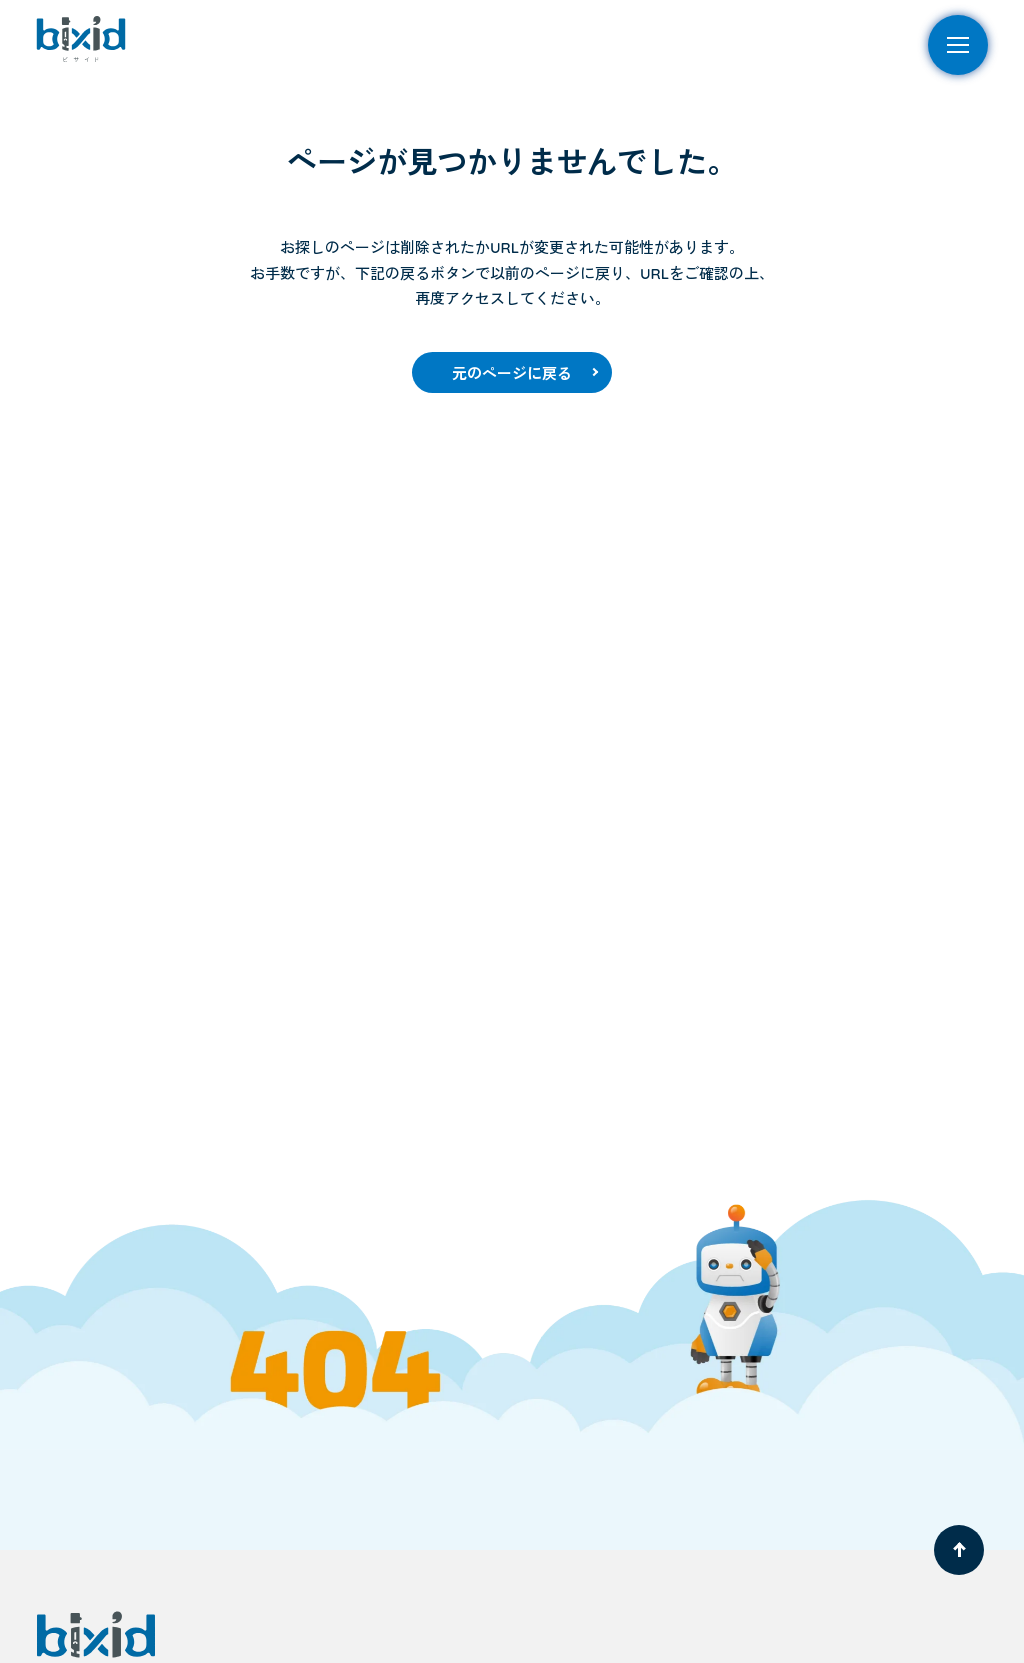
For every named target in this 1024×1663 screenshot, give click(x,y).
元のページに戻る (512, 373)
